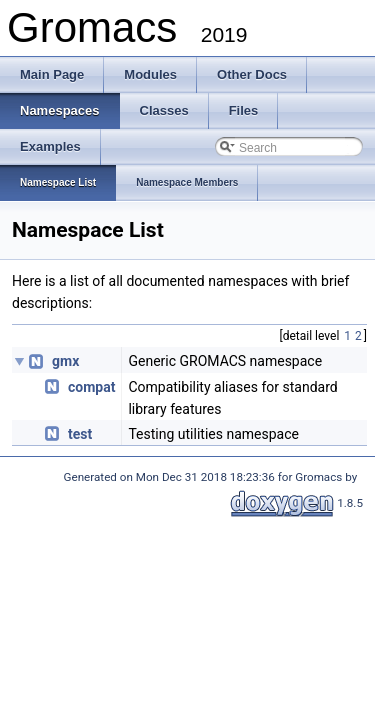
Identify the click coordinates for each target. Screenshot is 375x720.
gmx (65, 361)
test (80, 434)
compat (91, 387)
